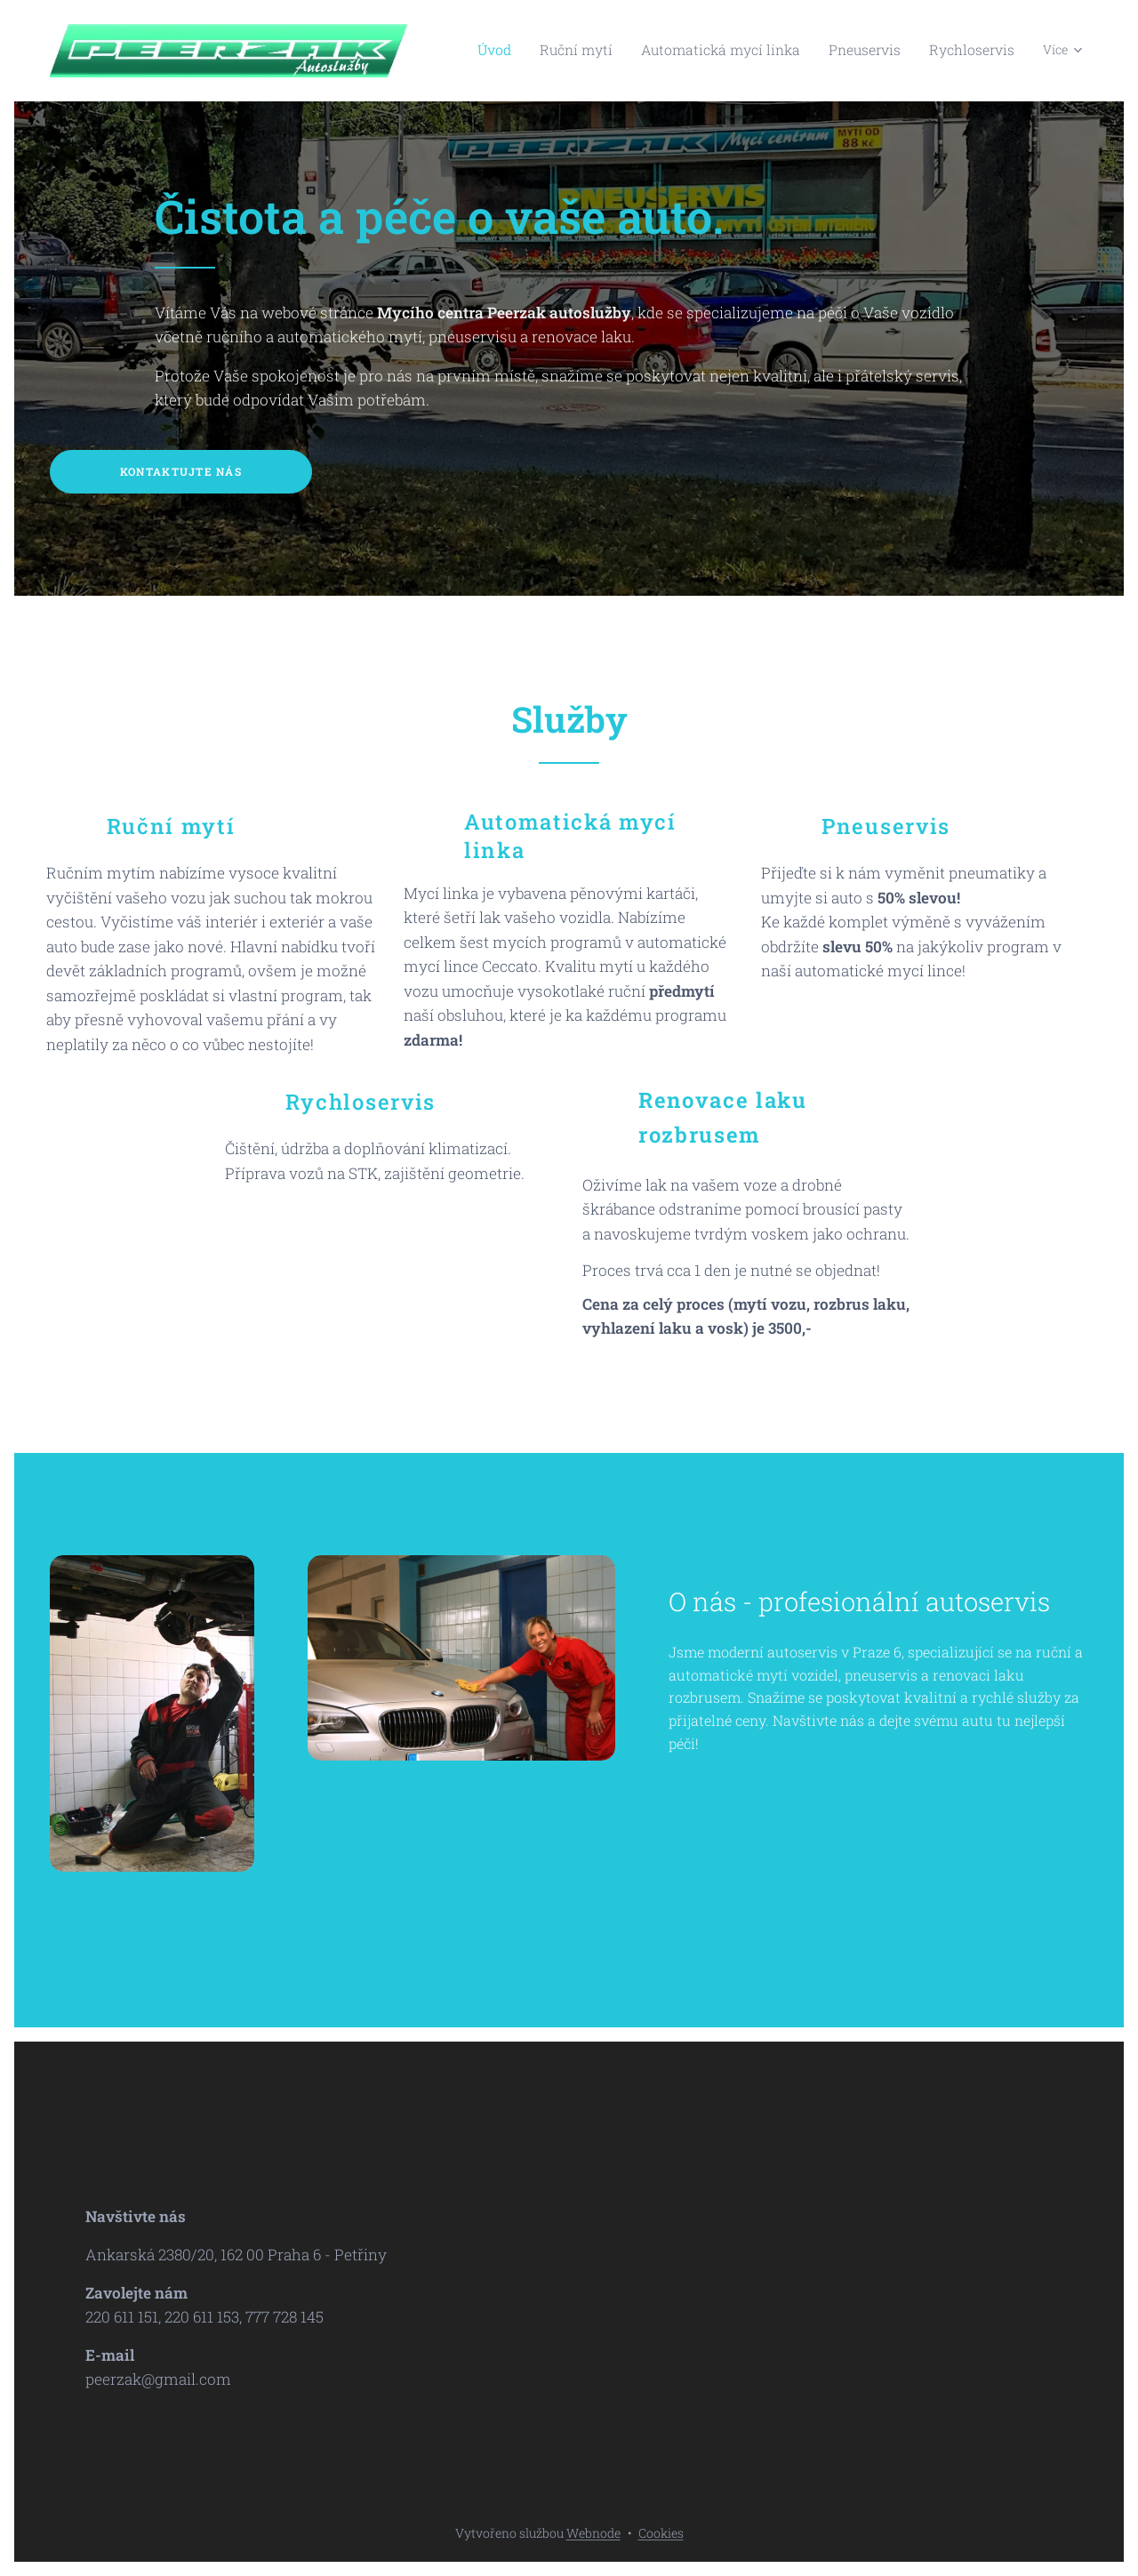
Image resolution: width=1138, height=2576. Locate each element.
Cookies (661, 2532)
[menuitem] (548, 50)
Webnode (593, 2532)
